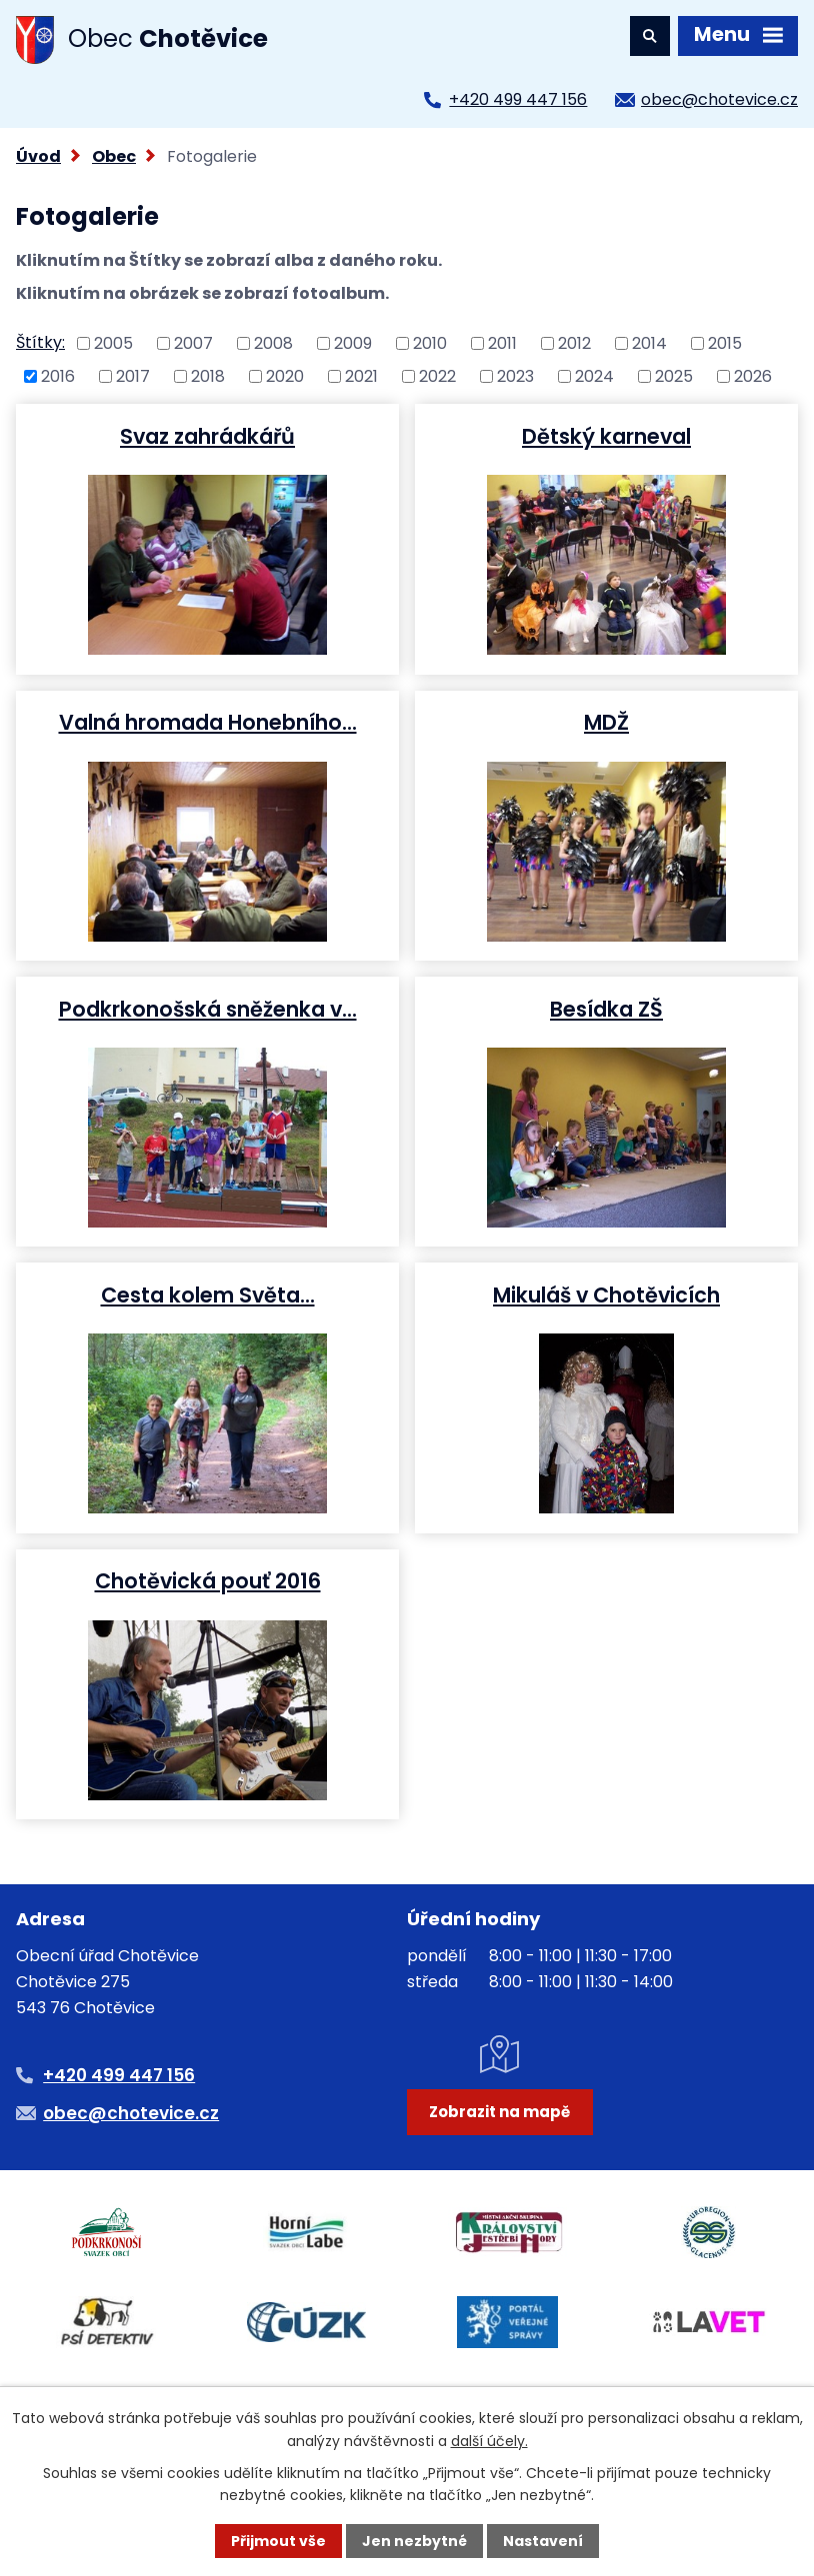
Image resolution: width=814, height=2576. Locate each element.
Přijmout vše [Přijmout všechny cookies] (278, 2541)
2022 (437, 375)
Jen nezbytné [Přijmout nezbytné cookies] (414, 2541)
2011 (502, 343)
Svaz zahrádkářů (207, 436)
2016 (58, 375)
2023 (515, 375)
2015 (725, 343)
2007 (193, 343)
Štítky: (40, 342)
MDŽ (606, 722)
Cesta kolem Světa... (208, 1294)
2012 (574, 343)
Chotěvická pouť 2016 (208, 1580)
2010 (430, 343)
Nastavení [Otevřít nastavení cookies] (543, 2541)
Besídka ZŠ (606, 1009)
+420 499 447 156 (518, 99)
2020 (285, 375)
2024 (594, 375)
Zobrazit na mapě (499, 2111)
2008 (273, 343)
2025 (674, 375)
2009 (353, 343)
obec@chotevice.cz (719, 99)
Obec (114, 156)
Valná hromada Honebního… (208, 722)
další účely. (489, 2440)
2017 (133, 375)
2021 (361, 375)
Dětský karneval (606, 436)
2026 (753, 375)
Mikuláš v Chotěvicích (606, 1294)
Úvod (38, 156)
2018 (208, 375)
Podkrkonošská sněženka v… (208, 1009)
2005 (113, 343)
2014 (649, 343)
